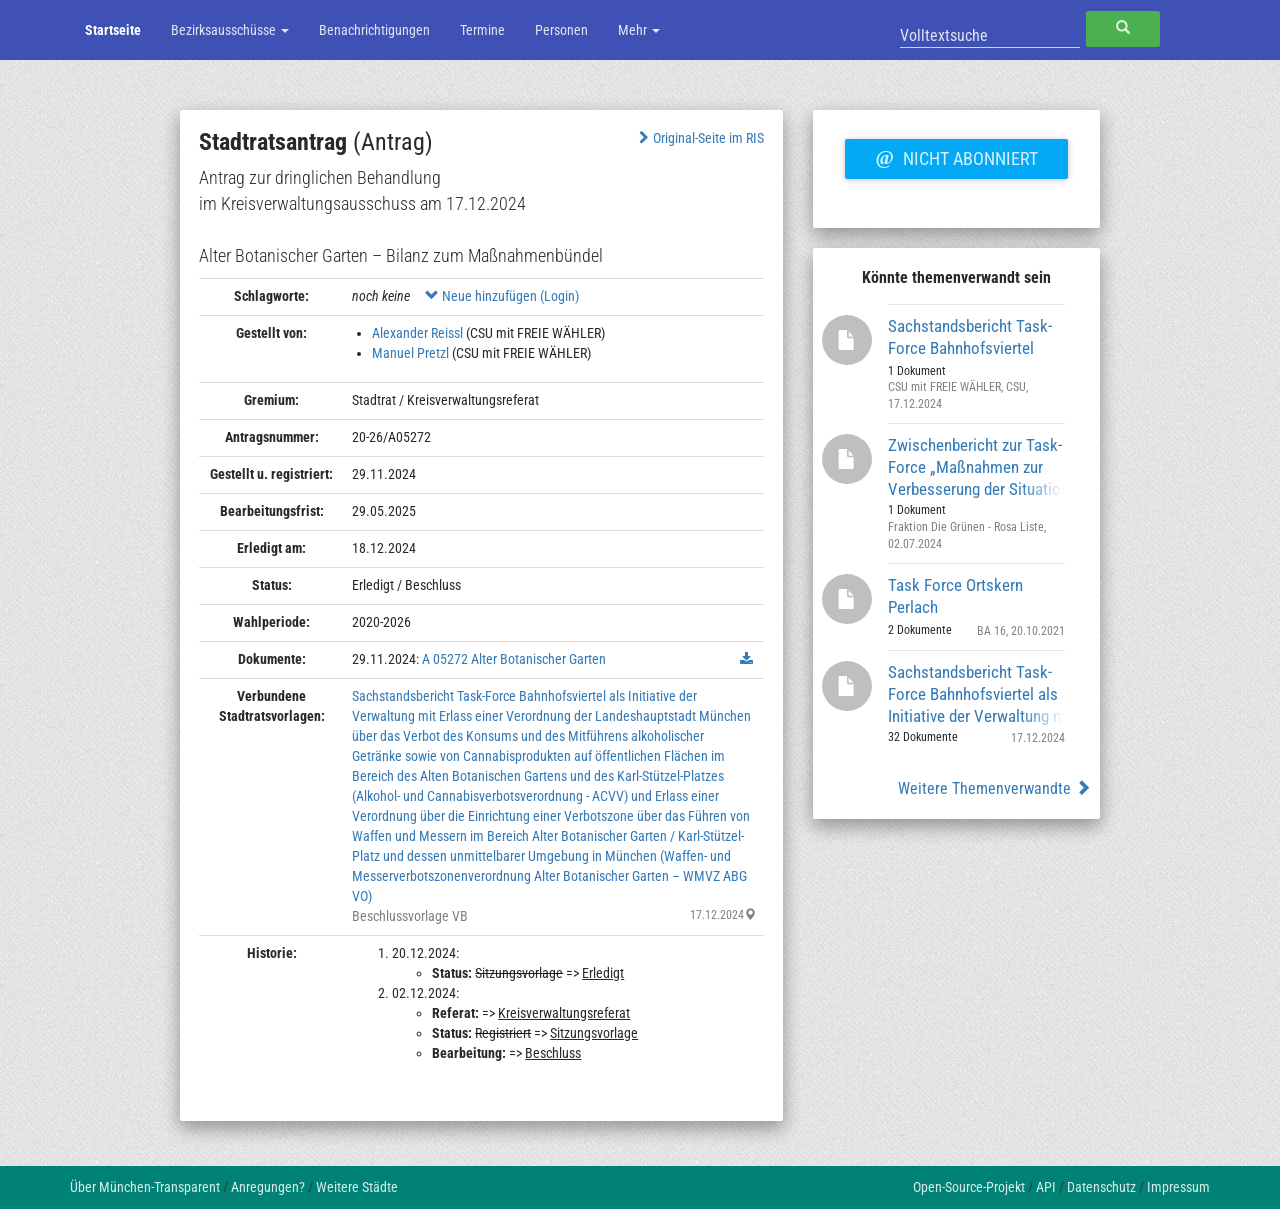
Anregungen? (268, 1187)
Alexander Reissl (417, 333)
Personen (561, 30)
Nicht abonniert (956, 156)
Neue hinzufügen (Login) (502, 296)
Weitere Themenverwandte (994, 788)
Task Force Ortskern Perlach (955, 596)
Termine (482, 30)
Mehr (639, 30)
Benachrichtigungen (374, 30)
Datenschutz (1101, 1187)
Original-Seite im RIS (699, 138)
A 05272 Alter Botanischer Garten (514, 659)
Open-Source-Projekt (969, 1187)
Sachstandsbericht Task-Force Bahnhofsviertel (970, 337)
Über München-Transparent (145, 1187)
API (1046, 1187)
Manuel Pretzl (410, 353)
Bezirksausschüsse (230, 30)
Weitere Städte (357, 1187)
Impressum (1178, 1187)
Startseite (113, 30)
